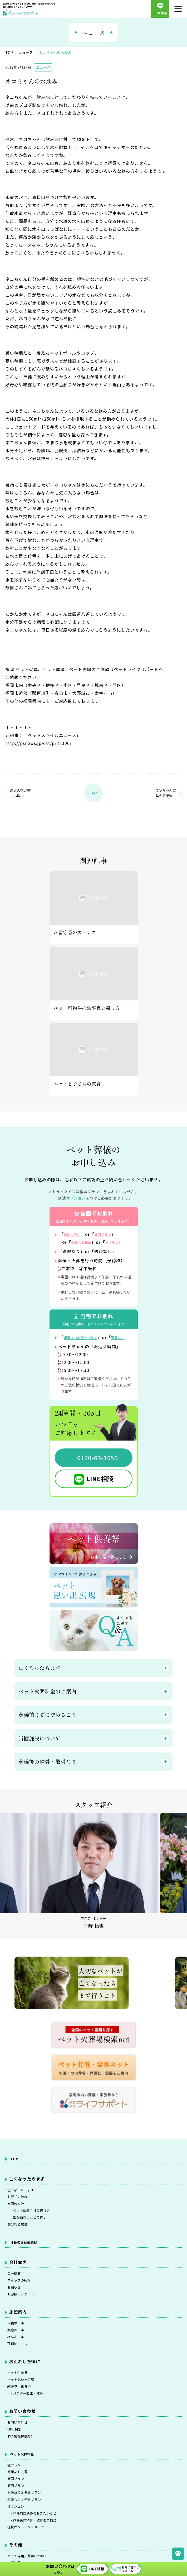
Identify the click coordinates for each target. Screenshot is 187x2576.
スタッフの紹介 (23, 2310)
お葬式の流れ (20, 2215)
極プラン (16, 2520)
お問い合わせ (20, 2472)
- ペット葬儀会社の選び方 (35, 2233)
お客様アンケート (25, 2327)
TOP (14, 2174)
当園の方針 (18, 2224)
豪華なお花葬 (84, 1242)
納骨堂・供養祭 (23, 2433)
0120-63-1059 (97, 1473)
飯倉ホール (18, 2367)
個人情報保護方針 (25, 2490)
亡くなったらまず (25, 2207)
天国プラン (111, 1234)
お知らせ (16, 2319)
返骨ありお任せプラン (86, 1345)
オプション (76, 1198)
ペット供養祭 (20, 2415)
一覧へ (93, 793)
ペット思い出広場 (25, 2424)
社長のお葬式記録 (28, 2269)
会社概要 (16, 2301)
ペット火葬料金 (26, 2508)
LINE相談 (100, 1494)
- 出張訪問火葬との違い (33, 2241)
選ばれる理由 (20, 2250)
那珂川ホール (20, 2384)
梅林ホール (18, 2376)
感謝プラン (75, 1234)
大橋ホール (18, 2358)
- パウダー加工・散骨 (31, 2441)
